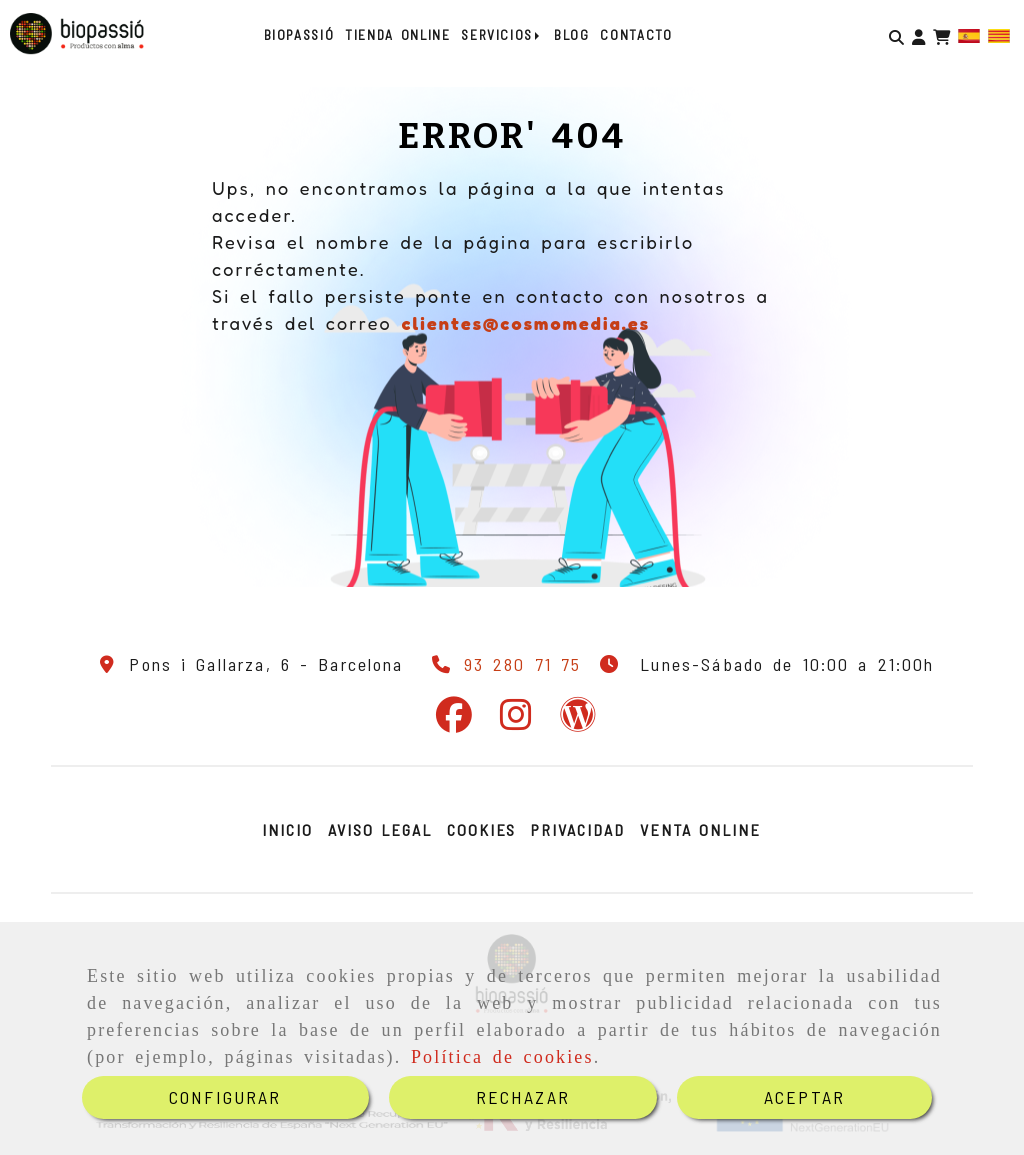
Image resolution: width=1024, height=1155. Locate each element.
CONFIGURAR (225, 1097)
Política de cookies (502, 1057)
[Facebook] (454, 721)
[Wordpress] (578, 721)
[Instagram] (516, 721)
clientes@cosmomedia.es (525, 323)
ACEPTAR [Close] (804, 1097)
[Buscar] (896, 34)
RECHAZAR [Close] (523, 1097)
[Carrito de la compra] (941, 34)
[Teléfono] (503, 664)
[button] (918, 34)
